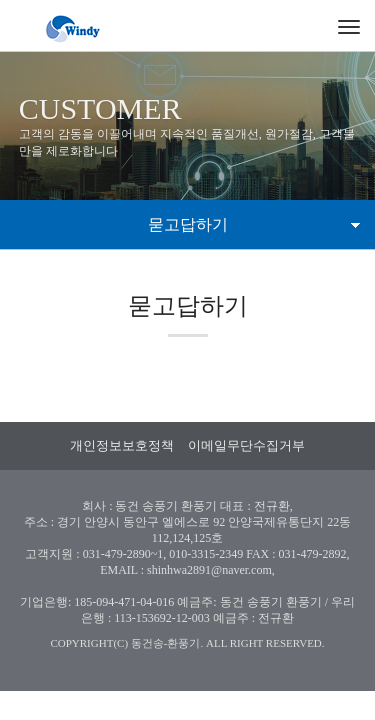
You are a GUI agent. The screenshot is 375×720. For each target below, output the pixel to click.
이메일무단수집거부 (246, 445)
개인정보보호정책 (122, 445)
